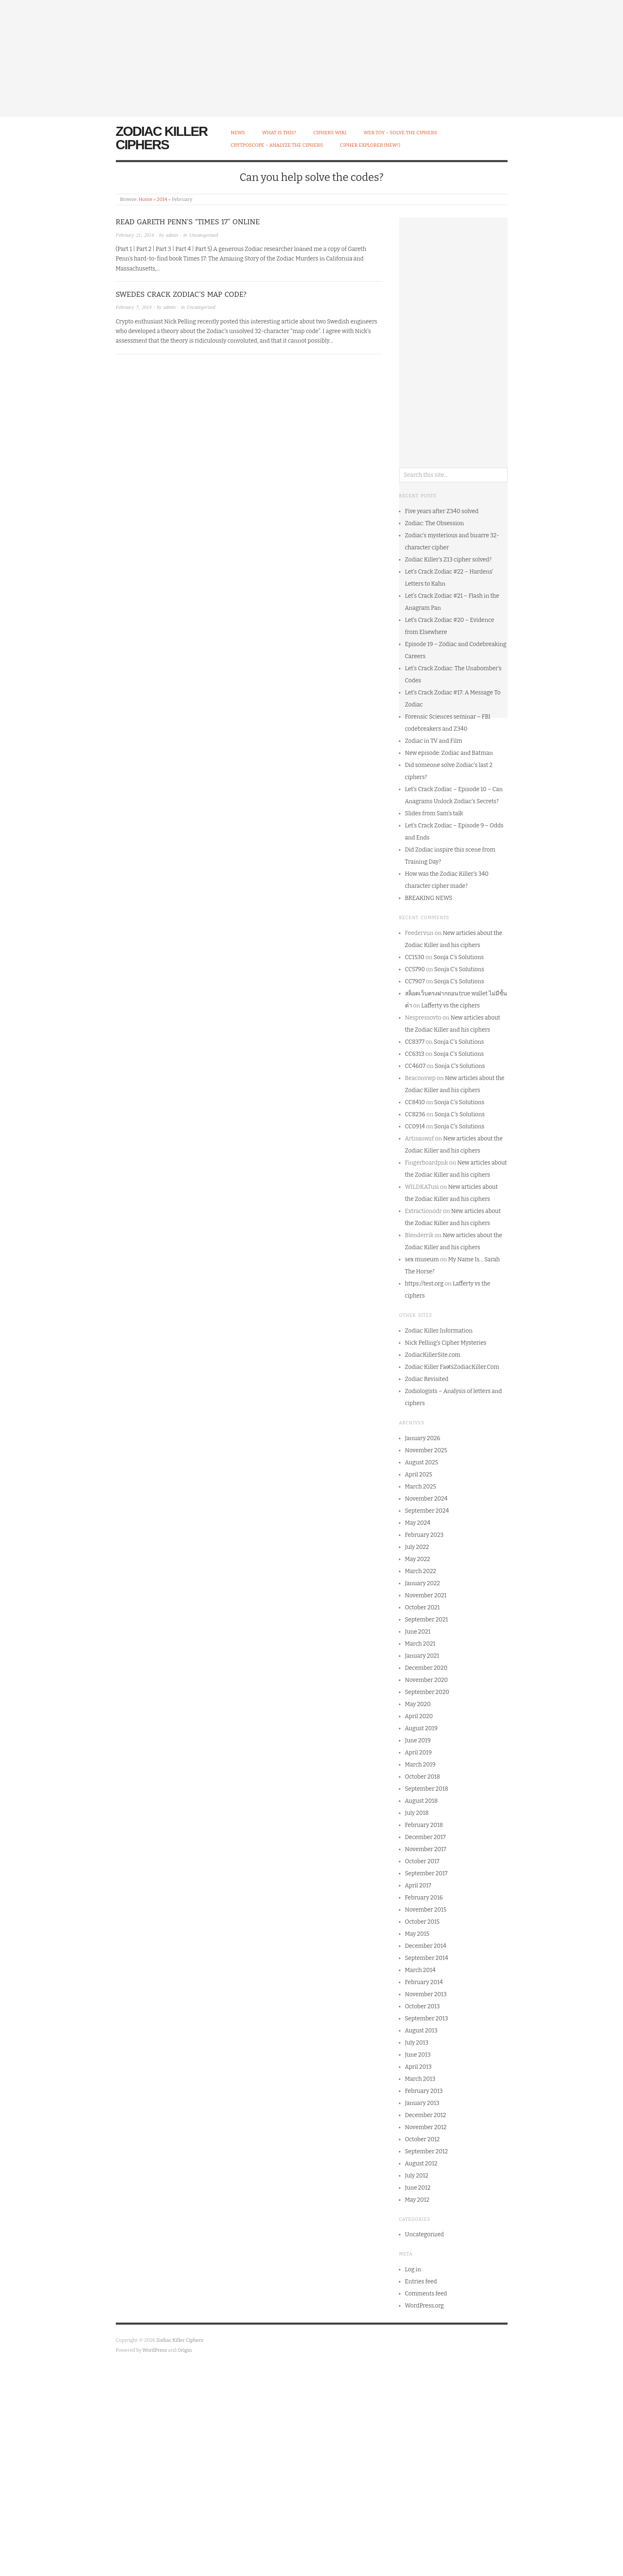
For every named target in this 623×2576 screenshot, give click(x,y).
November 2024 (426, 1498)
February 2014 (424, 1982)
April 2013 (418, 2066)
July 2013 (417, 2042)
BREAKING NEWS (429, 898)
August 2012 (421, 2163)
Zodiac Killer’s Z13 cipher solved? (448, 559)
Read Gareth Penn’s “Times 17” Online (188, 222)
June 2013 (418, 2054)
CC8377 (415, 1041)
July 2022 (417, 1547)
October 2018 (422, 1776)
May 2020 (418, 1704)
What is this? (279, 132)
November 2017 (425, 1849)
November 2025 (426, 1450)
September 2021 (426, 1619)
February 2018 (424, 1825)
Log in (413, 2269)
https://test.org (424, 1283)
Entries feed (421, 2281)
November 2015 (426, 1909)
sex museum (422, 1259)
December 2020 (426, 1667)
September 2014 (426, 1958)
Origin (185, 2350)
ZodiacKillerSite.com (432, 1354)
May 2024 (417, 1522)
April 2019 (418, 1752)
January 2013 (422, 2103)
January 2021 (422, 1655)
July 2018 (417, 1813)
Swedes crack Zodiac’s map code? (181, 294)
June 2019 (418, 1740)
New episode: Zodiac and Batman (449, 753)
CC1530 (415, 957)
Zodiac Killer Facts (429, 1367)
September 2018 (426, 1788)
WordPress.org (424, 2305)
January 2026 (422, 1438)
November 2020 (426, 1680)
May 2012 (417, 2199)
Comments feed (426, 2293)
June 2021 (417, 1631)
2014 (162, 199)
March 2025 (420, 1486)
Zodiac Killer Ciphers (162, 138)
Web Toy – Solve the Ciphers (400, 132)
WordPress (155, 2350)
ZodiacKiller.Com (476, 1367)
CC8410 (415, 1102)
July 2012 (416, 2175)
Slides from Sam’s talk (434, 813)
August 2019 (421, 1728)
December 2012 (425, 2115)
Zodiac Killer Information (439, 1330)
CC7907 (415, 981)
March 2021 (420, 1643)
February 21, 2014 (135, 235)
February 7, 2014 (134, 307)
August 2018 (421, 1800)
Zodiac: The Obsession (434, 523)
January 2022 (422, 1583)
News (237, 132)
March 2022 (420, 1571)
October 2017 (422, 1861)
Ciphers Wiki (330, 132)
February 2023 (424, 1535)
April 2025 (419, 1474)
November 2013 (426, 1994)
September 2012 (426, 2151)
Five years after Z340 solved (442, 511)
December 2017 (425, 1837)
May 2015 (417, 1933)
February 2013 (424, 2091)
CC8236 (415, 1114)
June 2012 (417, 2187)
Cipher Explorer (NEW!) (370, 145)
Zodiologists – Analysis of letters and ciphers (453, 1397)
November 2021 (426, 1595)
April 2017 (418, 1885)
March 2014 (420, 1970)
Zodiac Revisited (426, 1379)
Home (145, 199)
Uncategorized (203, 235)
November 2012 (426, 2127)
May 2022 (417, 1559)
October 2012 (422, 2139)
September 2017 (426, 1873)
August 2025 (421, 1462)
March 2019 (420, 1764)
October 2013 (422, 2006)
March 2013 (420, 2078)
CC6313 (415, 1053)
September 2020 (427, 1692)
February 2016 (424, 1897)
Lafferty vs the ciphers (450, 1005)
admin (172, 235)
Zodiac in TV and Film (434, 740)
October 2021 (422, 1607)
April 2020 (419, 1716)
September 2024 (427, 1510)
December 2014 (425, 1946)
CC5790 (415, 969)
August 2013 (421, 2030)
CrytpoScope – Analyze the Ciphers (276, 145)
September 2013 (426, 2018)
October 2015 (422, 1921)
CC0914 (415, 1126)
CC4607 (415, 1066)
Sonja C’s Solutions (458, 957)
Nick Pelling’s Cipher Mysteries (446, 1342)
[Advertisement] (250, 58)
